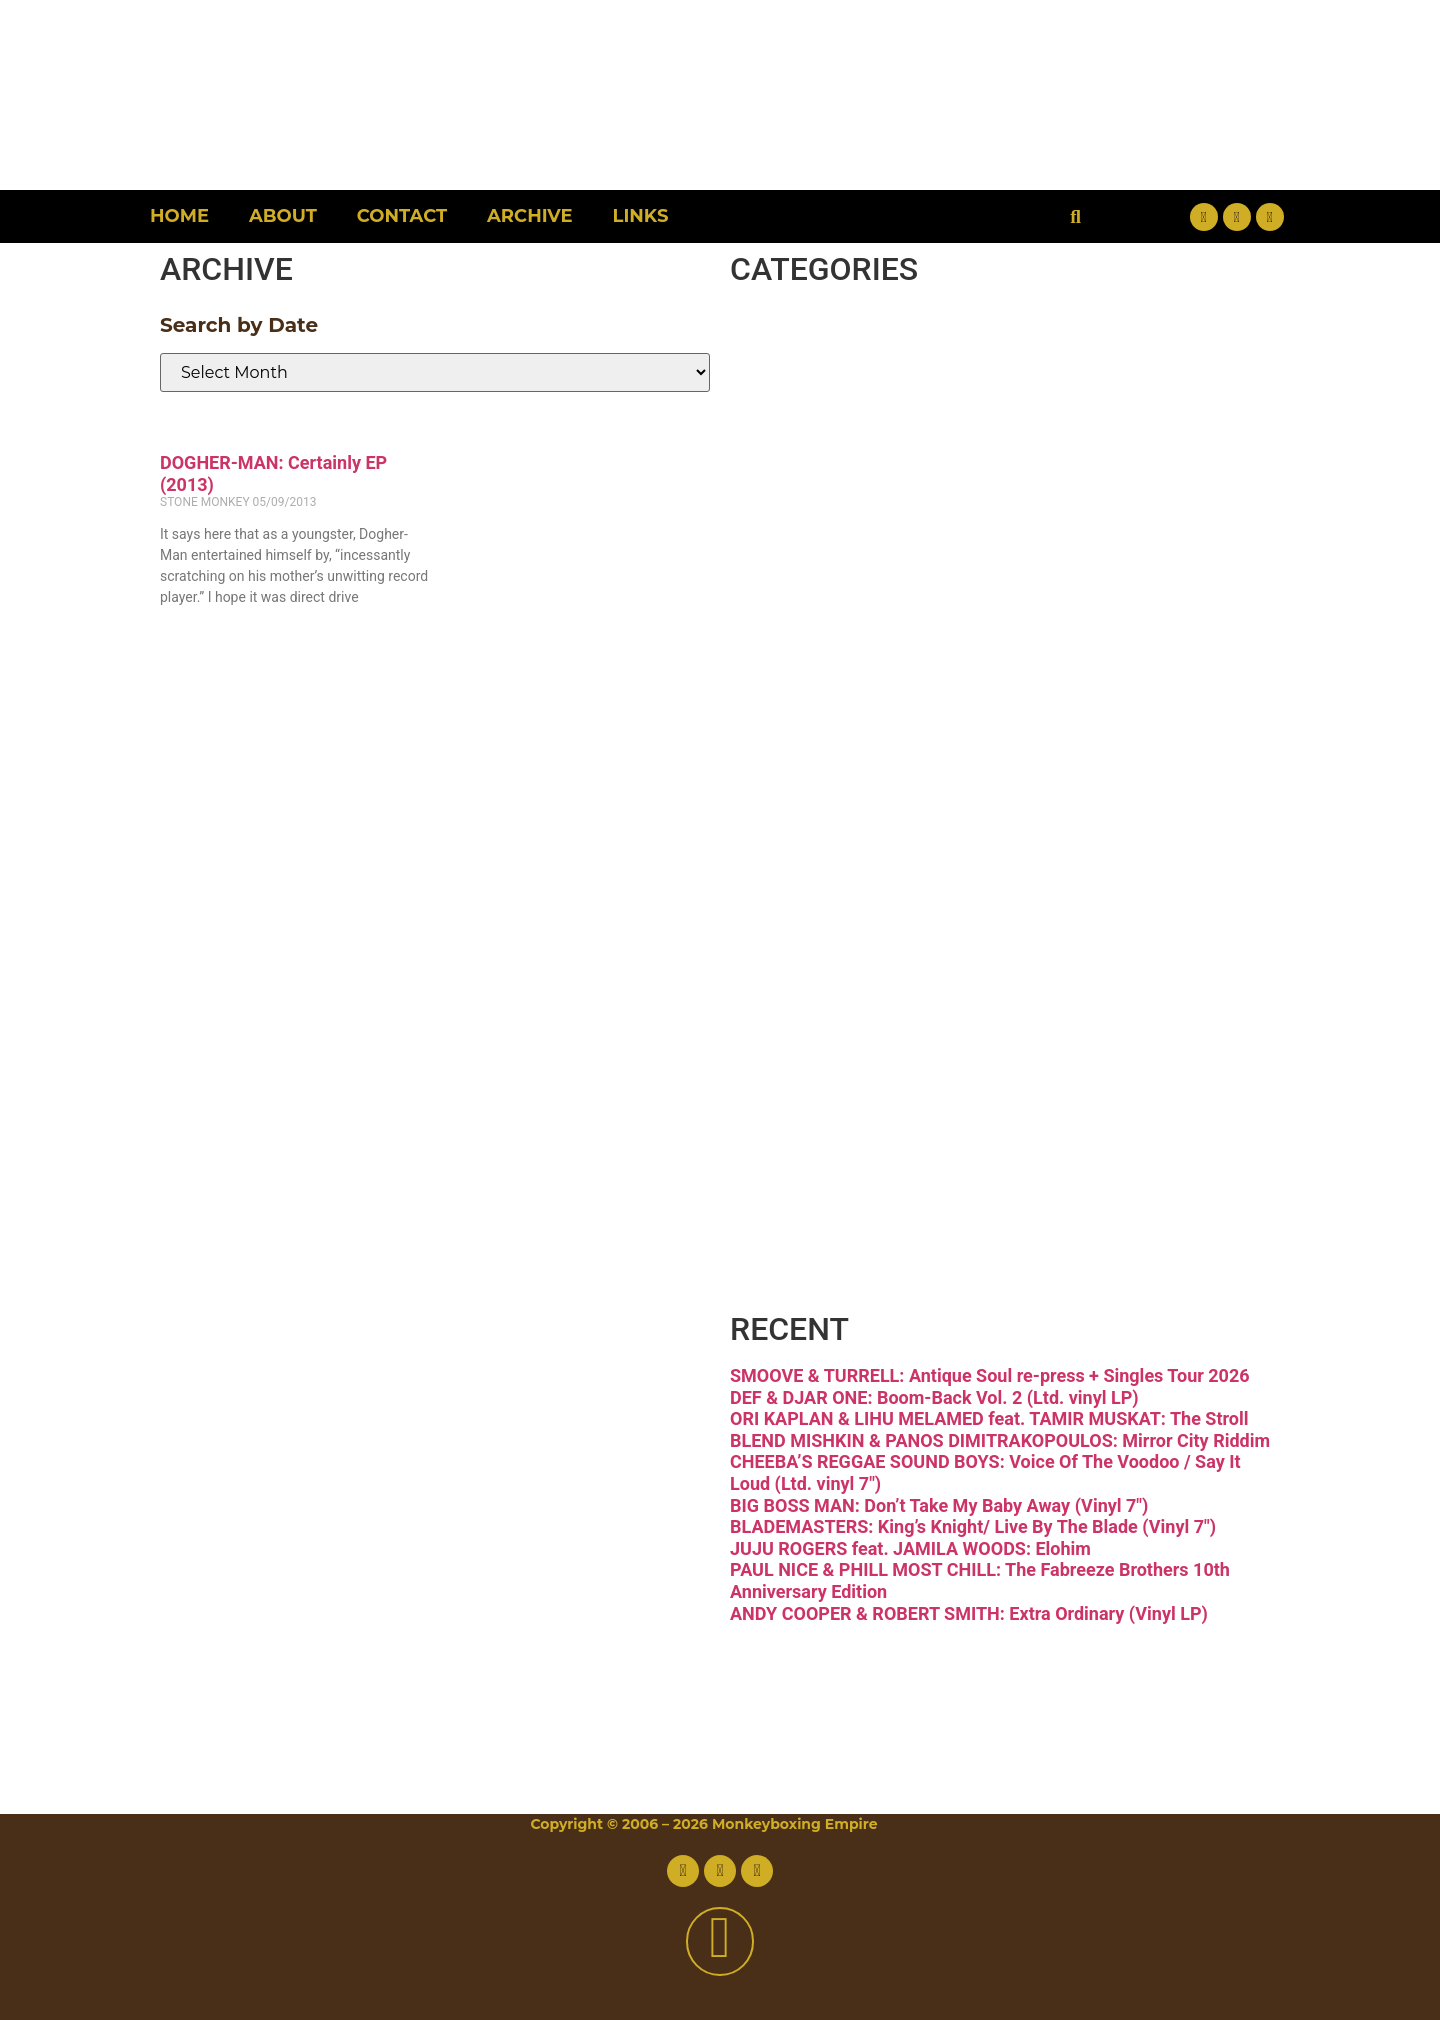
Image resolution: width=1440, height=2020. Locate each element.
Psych (840, 934)
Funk (827, 598)
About (283, 216)
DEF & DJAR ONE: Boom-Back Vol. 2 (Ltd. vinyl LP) (934, 1397)
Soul (816, 1102)
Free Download (980, 1270)
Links (641, 216)
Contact (402, 216)
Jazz (815, 766)
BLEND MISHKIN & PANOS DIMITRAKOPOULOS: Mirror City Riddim (1000, 1440)
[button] (1075, 216)
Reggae (866, 1018)
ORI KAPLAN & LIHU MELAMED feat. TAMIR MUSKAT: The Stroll (989, 1418)
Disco (834, 430)
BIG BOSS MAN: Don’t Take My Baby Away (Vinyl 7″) (939, 1505)
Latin (827, 850)
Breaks (854, 346)
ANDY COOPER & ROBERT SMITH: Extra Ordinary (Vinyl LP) (969, 1613)
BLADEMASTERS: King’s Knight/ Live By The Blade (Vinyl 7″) (973, 1526)
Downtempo (939, 514)
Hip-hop (873, 682)
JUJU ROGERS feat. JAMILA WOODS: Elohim (910, 1548)
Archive (529, 216)
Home (179, 216)
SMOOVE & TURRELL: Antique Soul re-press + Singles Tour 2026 (990, 1375)
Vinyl (826, 1186)
